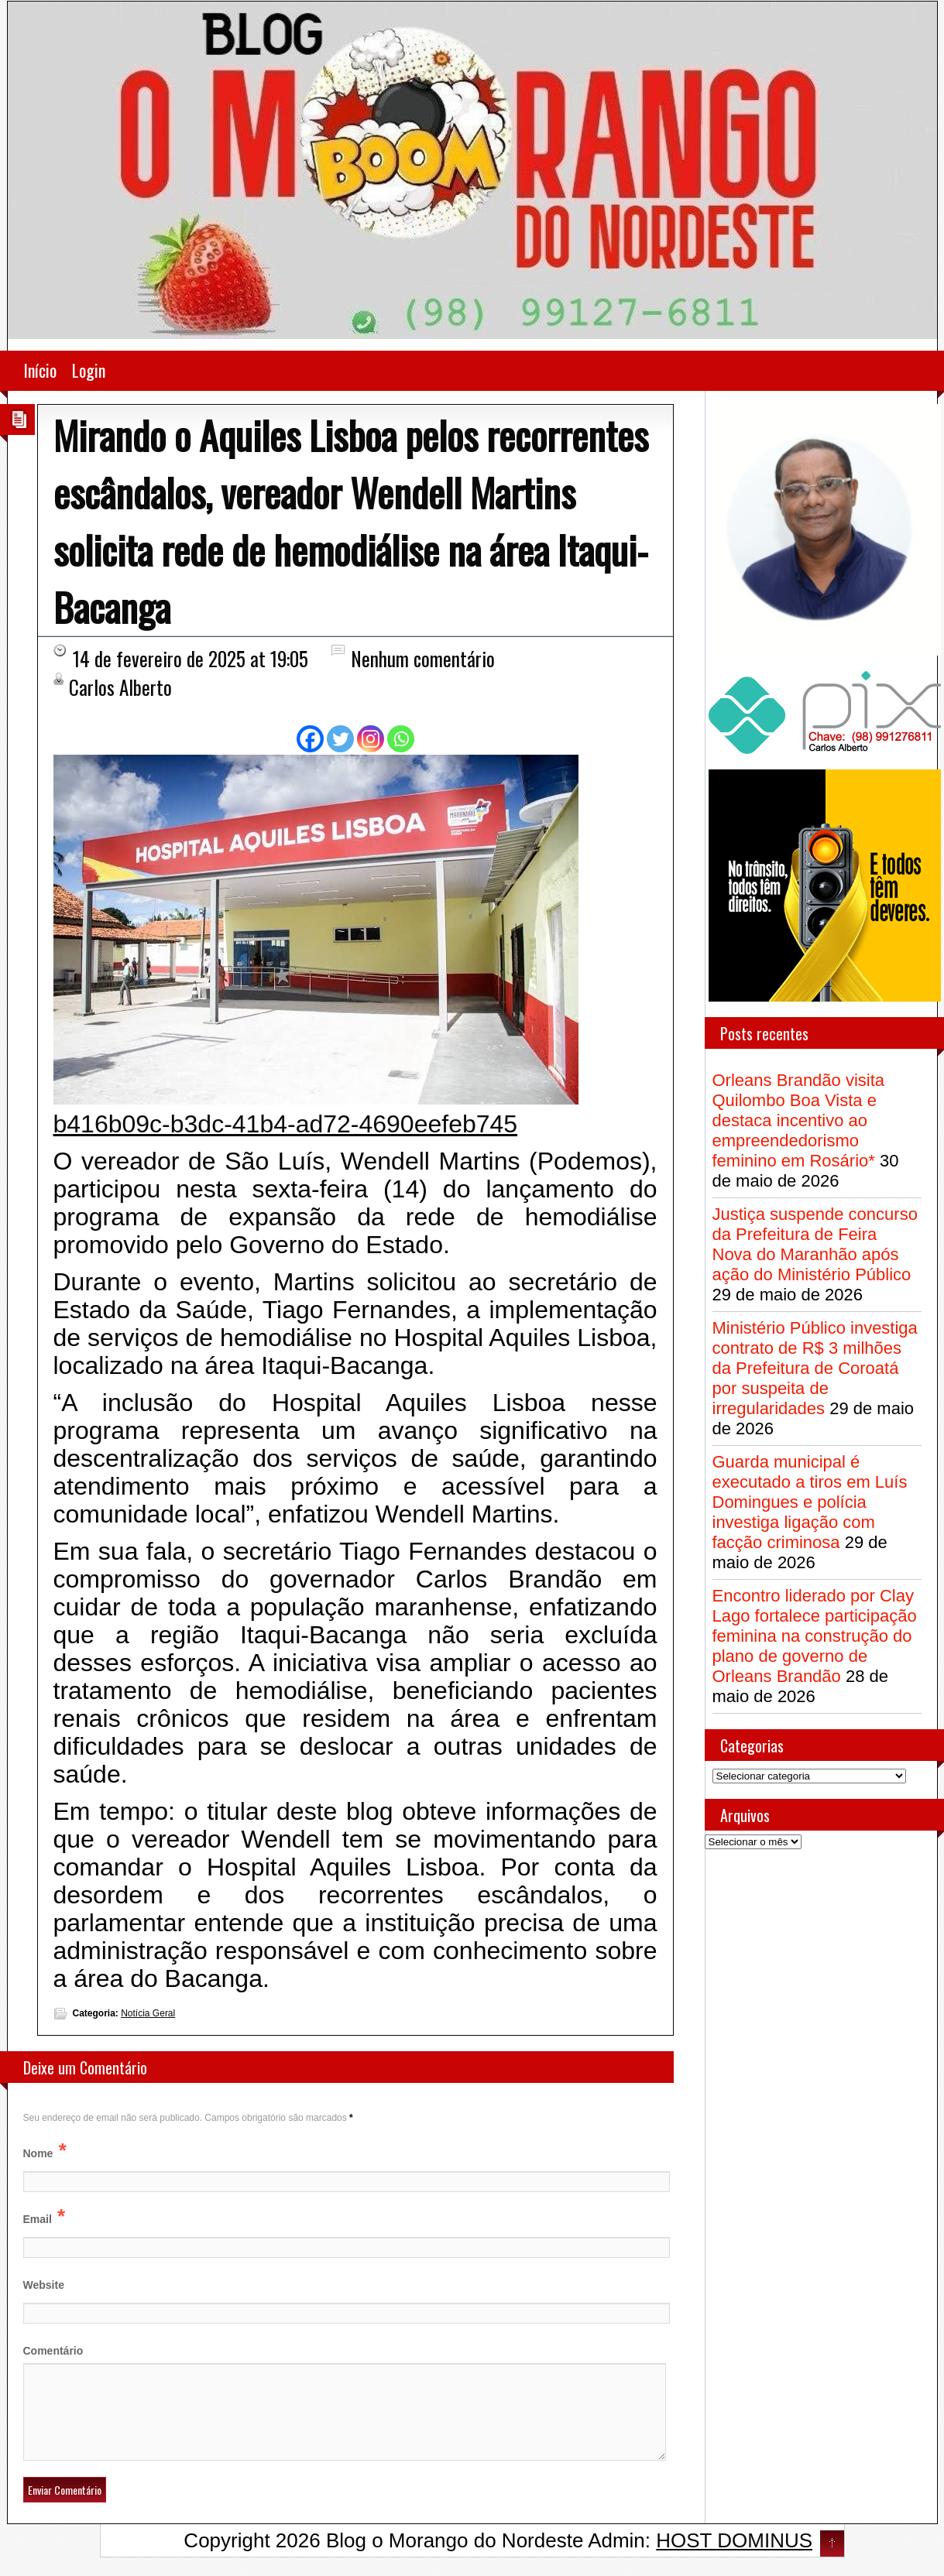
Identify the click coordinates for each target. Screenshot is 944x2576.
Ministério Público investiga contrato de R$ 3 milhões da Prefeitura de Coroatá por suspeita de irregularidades (815, 1368)
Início (40, 370)
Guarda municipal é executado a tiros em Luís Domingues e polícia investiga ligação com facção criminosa (810, 1502)
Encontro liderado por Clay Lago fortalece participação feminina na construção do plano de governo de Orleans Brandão (814, 1636)
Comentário (53, 2351)
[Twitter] (340, 738)
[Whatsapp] (400, 738)
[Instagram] (370, 738)
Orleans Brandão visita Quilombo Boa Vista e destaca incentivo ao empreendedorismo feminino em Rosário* (798, 1120)
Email (37, 2219)
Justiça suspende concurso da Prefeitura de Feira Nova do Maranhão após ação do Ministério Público (815, 1244)
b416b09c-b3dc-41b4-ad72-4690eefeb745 (285, 1124)
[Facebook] (310, 738)
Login (88, 370)
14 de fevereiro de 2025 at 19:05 (190, 658)
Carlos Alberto (120, 687)
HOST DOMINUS (734, 2559)
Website (43, 2285)
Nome (38, 2153)
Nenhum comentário (423, 658)
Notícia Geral (148, 2013)
